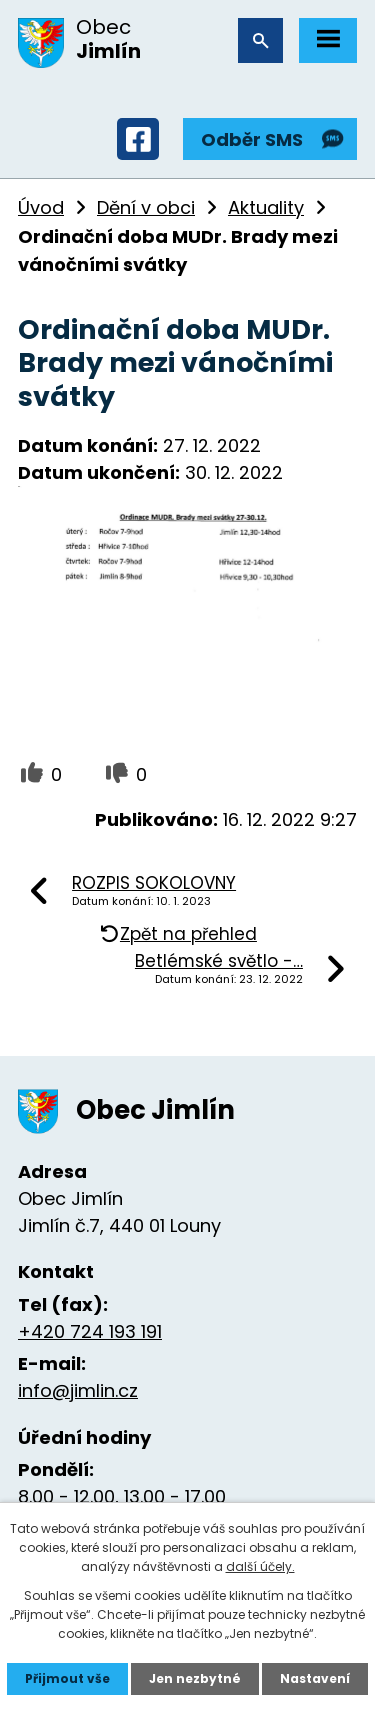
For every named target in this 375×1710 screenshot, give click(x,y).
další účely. (260, 1566)
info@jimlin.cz (78, 1390)
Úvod (41, 207)
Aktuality (266, 207)
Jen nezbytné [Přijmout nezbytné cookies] (195, 1678)
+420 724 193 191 (90, 1331)
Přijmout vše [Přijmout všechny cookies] (67, 1678)
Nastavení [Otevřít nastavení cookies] (315, 1678)
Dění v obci (146, 207)
